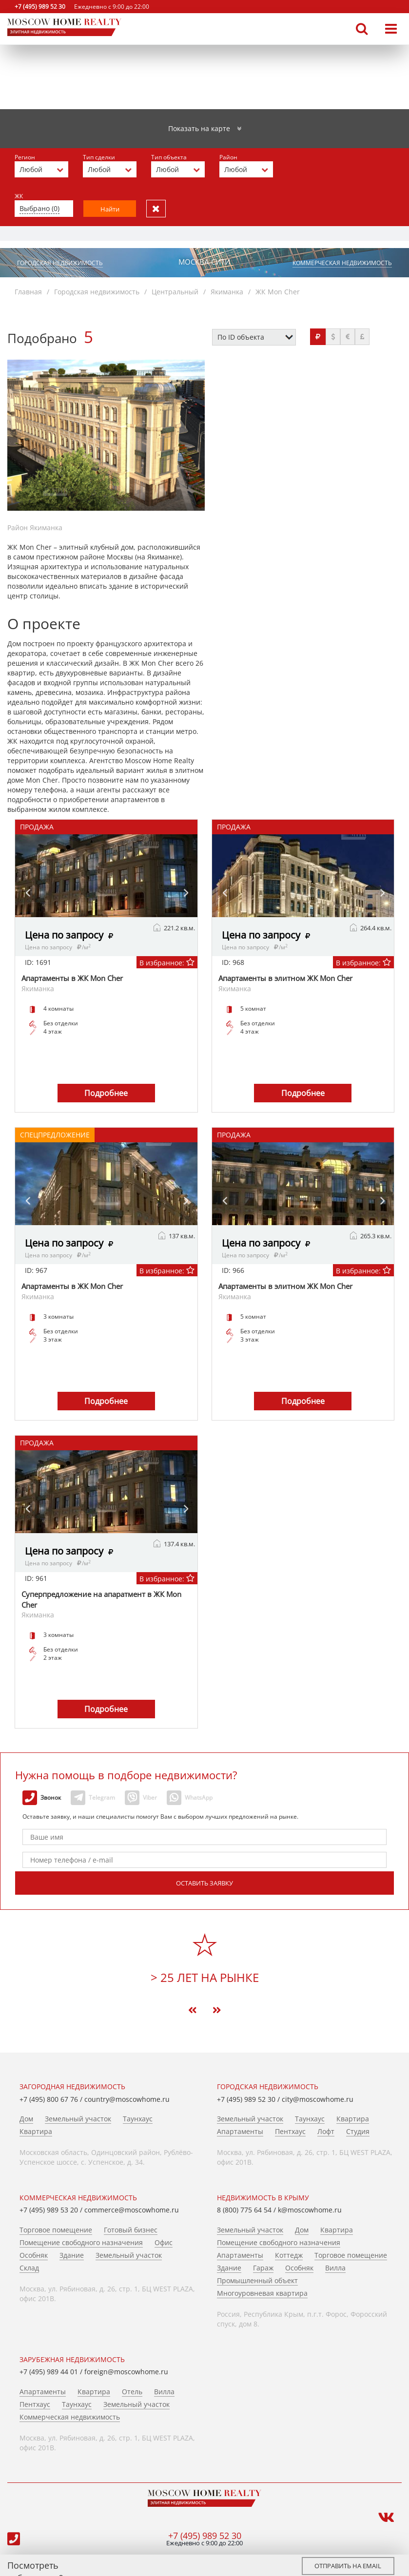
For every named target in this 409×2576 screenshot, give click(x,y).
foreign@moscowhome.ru (126, 2371)
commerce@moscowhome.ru (131, 2209)
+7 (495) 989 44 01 (48, 2371)
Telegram (93, 1796)
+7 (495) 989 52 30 (40, 6)
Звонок (41, 1796)
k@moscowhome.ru (310, 2209)
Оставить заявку (204, 1882)
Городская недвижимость (60, 262)
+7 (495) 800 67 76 (48, 2098)
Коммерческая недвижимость (342, 262)
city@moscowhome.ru (317, 2098)
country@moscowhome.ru (127, 2098)
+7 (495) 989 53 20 (48, 2209)
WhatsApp (190, 1796)
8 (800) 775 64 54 (244, 2209)
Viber (141, 1796)
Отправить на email (347, 2565)
